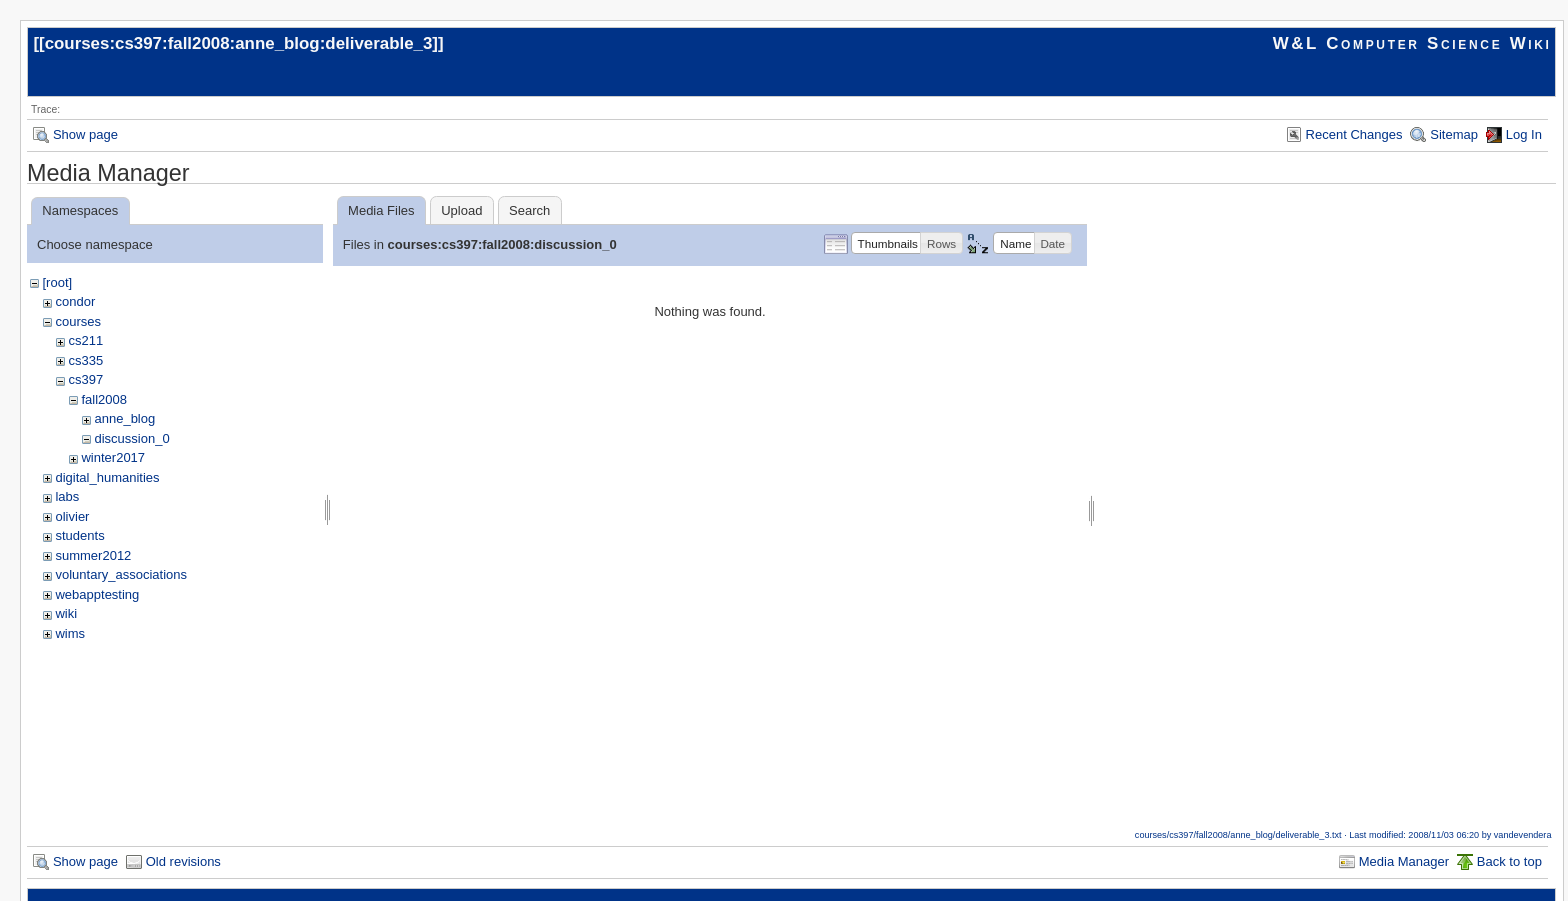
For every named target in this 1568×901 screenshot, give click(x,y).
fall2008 (104, 399)
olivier (72, 516)
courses (78, 321)
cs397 (85, 379)
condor (75, 301)
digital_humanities (107, 477)
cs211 (85, 340)
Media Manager (1404, 861)
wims (70, 633)
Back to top (1509, 861)
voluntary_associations (121, 574)
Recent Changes (1354, 134)
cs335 (85, 360)
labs (67, 496)
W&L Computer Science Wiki (1412, 43)
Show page (85, 134)
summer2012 (93, 555)
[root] (57, 282)
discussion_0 (131, 438)
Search (529, 210)
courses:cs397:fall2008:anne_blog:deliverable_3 (239, 43)
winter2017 (113, 457)
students (79, 535)
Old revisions (183, 861)
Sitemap (1454, 134)
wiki (66, 613)
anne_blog (124, 418)
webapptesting (97, 594)
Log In (1524, 134)
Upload (461, 210)
